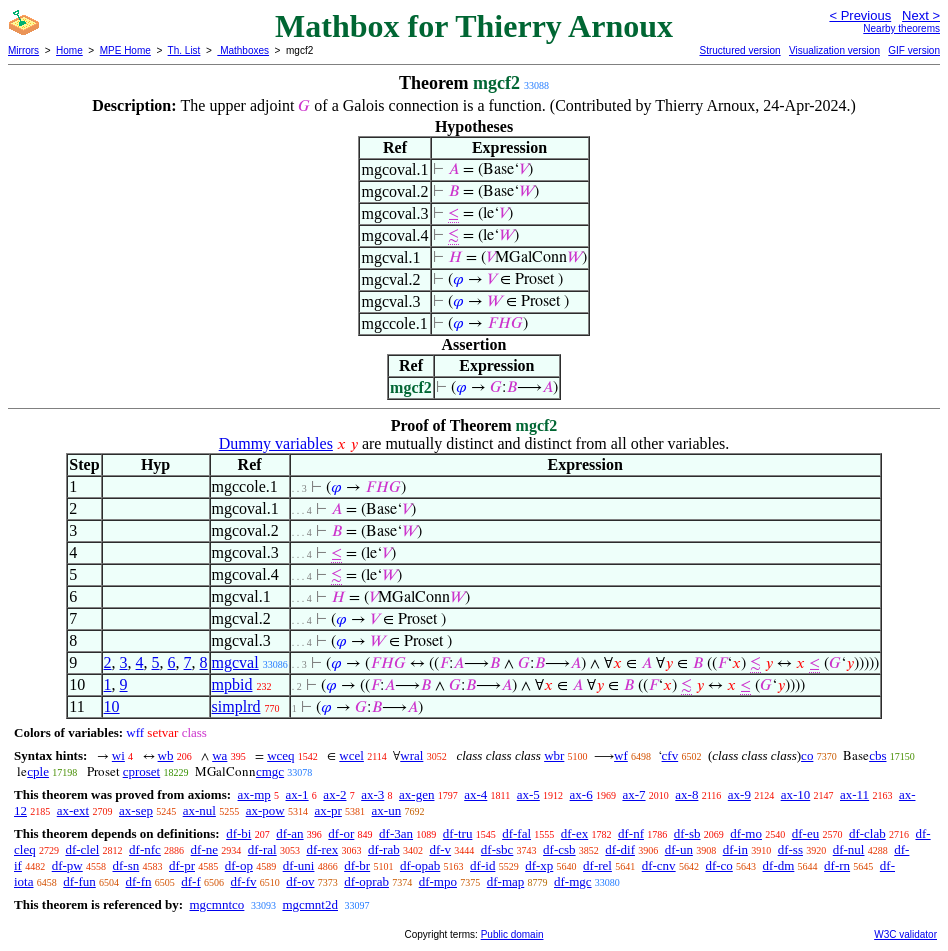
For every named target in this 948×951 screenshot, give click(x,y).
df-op (239, 865)
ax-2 (334, 794)
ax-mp (254, 794)
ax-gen (416, 794)
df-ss (790, 849)
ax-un (387, 810)
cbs (877, 755)
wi (118, 755)
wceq (280, 755)
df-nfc (145, 849)
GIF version (914, 50)
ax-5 (528, 794)
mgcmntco (216, 904)
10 (112, 706)
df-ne (204, 849)
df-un (679, 849)
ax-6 (581, 794)
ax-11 (854, 794)
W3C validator (905, 934)
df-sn (126, 865)
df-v (440, 849)
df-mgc (573, 881)
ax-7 (633, 794)
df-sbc (497, 849)
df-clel (82, 849)
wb (166, 755)
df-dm (779, 865)
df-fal (516, 833)
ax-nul (199, 810)
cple (38, 771)
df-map (506, 881)
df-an (289, 833)
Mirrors (23, 50)
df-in (735, 849)
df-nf (631, 833)
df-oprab (366, 881)
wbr (554, 755)
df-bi (238, 833)
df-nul (849, 849)
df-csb (559, 849)
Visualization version (834, 50)
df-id (482, 865)
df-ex (574, 833)
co (807, 755)
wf (621, 755)
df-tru (458, 833)
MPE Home (125, 50)
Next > (921, 15)
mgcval (235, 662)
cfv (670, 755)
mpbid (232, 684)
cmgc (270, 771)
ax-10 (796, 794)
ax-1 (297, 794)
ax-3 (372, 794)
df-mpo (438, 881)
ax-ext (73, 810)
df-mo (746, 833)
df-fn (139, 881)
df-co (718, 865)
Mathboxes (243, 50)
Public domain (512, 934)
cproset (142, 771)
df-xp (539, 865)
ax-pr (327, 810)
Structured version (739, 50)
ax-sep (136, 810)
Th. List (184, 50)
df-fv (244, 881)
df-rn (837, 865)
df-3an (396, 833)
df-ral (262, 849)
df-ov (300, 881)
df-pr (182, 865)
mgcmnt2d (310, 904)
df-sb (687, 833)
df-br (357, 865)
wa (219, 755)
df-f (191, 881)
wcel (351, 755)
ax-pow (265, 810)
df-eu (805, 833)
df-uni (299, 865)
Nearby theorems (901, 28)
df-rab (384, 849)
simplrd (236, 706)
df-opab (420, 865)
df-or (341, 833)
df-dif (620, 849)
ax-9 (739, 794)
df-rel (597, 865)
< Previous (860, 15)
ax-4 (475, 794)
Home (69, 50)
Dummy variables (276, 443)
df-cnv (659, 865)
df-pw (67, 865)
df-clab (867, 833)
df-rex (322, 849)
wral (411, 755)
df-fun (79, 881)
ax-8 (686, 794)
